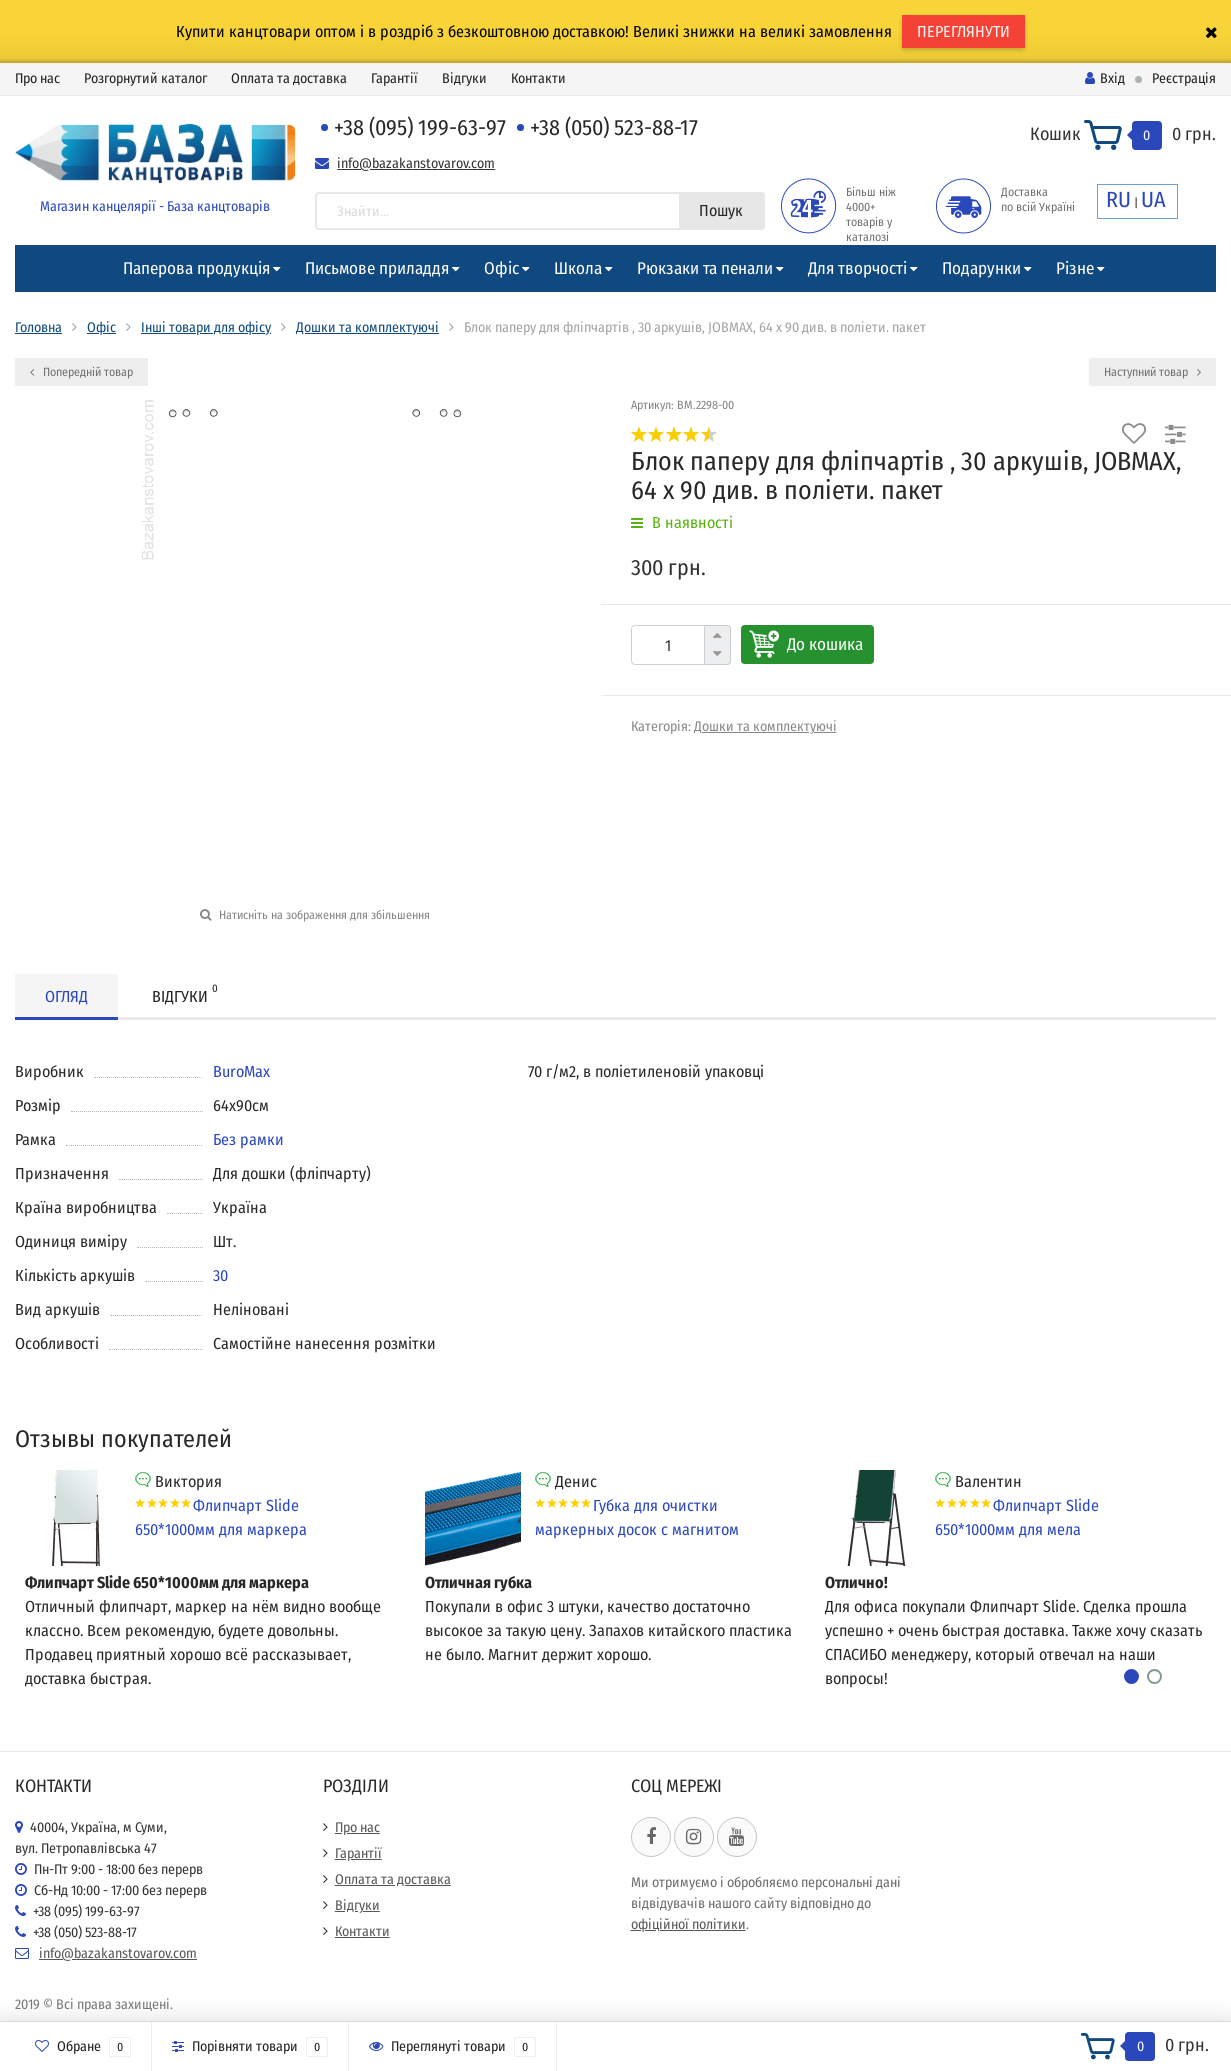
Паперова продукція (196, 268)
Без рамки (248, 1139)
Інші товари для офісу (206, 327)
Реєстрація (1184, 78)
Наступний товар (1152, 372)
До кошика (825, 644)
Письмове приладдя (377, 268)
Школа (578, 268)
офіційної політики (688, 1924)
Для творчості (857, 268)
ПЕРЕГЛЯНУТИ (963, 31)
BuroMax (241, 1071)
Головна (38, 327)
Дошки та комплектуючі (367, 327)
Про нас (37, 78)
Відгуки (464, 78)
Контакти (538, 78)
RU (1118, 199)
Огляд (66, 996)
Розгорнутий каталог (145, 78)
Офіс (501, 268)
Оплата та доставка (289, 78)
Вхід (1105, 78)
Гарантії (394, 78)
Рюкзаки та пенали (705, 268)
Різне (1075, 268)
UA (1153, 199)
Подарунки (981, 268)
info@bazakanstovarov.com (416, 163)
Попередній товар (81, 372)
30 (220, 1275)
